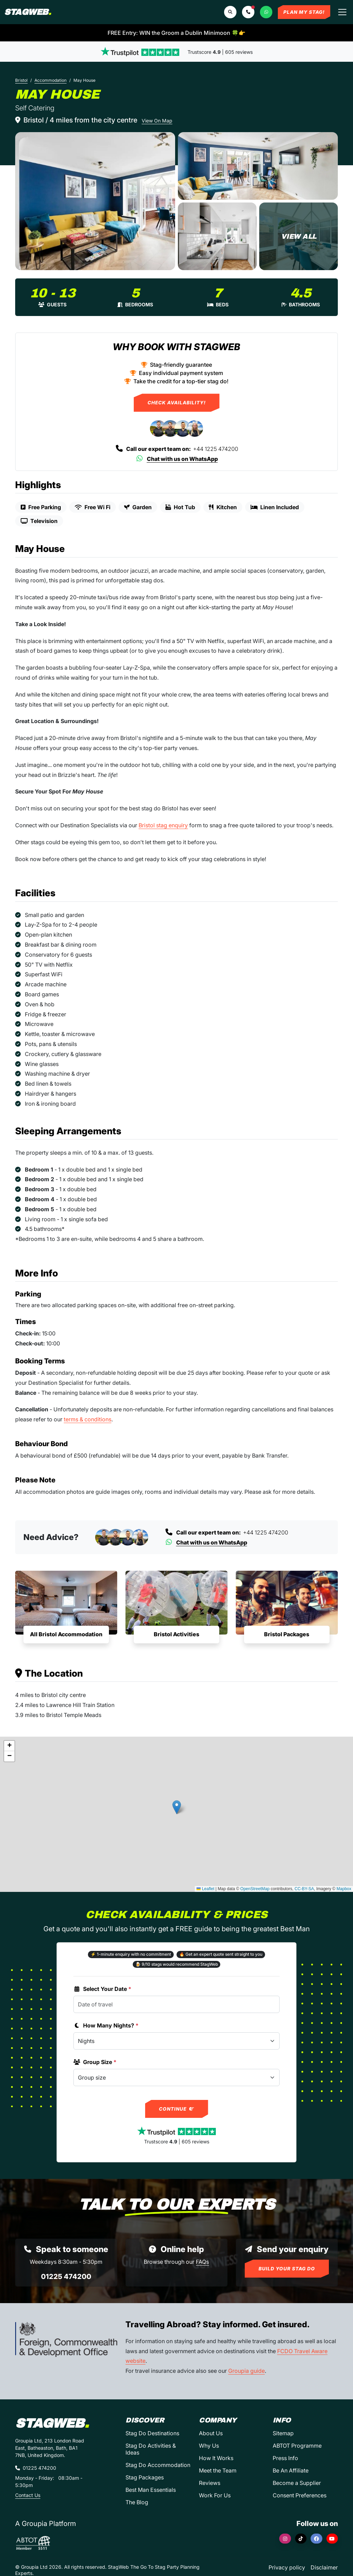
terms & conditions (87, 1419)
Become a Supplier (297, 2482)
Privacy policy (287, 2567)
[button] (248, 12)
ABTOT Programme (297, 2445)
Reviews (209, 2482)
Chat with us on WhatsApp (176, 458)
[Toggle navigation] (342, 12)
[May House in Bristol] (95, 201)
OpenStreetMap (255, 1888)
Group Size (95, 2062)
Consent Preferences (299, 2495)
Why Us (209, 2445)
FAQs (202, 2261)
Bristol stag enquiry (163, 825)
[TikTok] (301, 2539)
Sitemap (283, 2433)
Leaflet (205, 1888)
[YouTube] (332, 2539)
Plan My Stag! (304, 12)
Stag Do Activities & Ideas (150, 2449)
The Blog (136, 2502)
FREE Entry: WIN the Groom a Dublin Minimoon (176, 32)
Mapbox (343, 1888)
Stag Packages (144, 2477)
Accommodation (50, 80)
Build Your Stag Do (287, 2268)
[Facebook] (316, 2539)
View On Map (157, 121)
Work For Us (215, 2495)
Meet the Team (217, 2470)
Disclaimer (324, 2567)
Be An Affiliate (291, 2470)
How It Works (216, 2458)
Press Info (285, 2458)
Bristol (21, 80)
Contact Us (27, 2495)
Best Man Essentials (150, 2489)
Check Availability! (177, 402)
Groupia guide (246, 2370)
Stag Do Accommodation (157, 2464)
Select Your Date (102, 1988)
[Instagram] (285, 2539)
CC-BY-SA (304, 1888)
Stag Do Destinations (152, 2433)
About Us (211, 2433)
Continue (176, 2109)
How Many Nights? (106, 2025)
